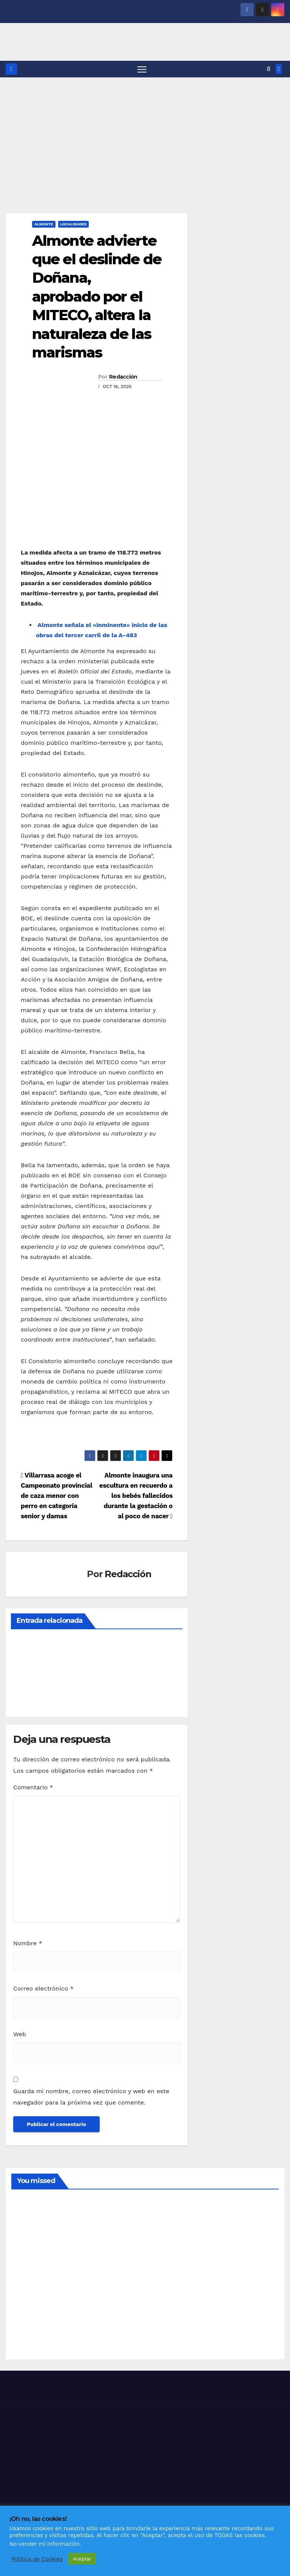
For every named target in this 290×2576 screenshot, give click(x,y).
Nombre (27, 1943)
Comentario (33, 1788)
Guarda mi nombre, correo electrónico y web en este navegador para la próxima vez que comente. (91, 2097)
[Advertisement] (145, 134)
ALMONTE (43, 224)
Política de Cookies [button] (37, 2559)
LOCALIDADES (73, 224)
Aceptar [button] (82, 2559)
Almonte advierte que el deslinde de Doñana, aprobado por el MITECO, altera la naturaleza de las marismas (96, 297)
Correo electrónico (43, 1989)
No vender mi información (44, 2544)
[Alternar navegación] (142, 69)
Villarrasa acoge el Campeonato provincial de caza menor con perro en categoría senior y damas (56, 1496)
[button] (268, 69)
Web (19, 2034)
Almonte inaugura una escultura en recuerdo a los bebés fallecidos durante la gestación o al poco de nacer (136, 1496)
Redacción (123, 377)
